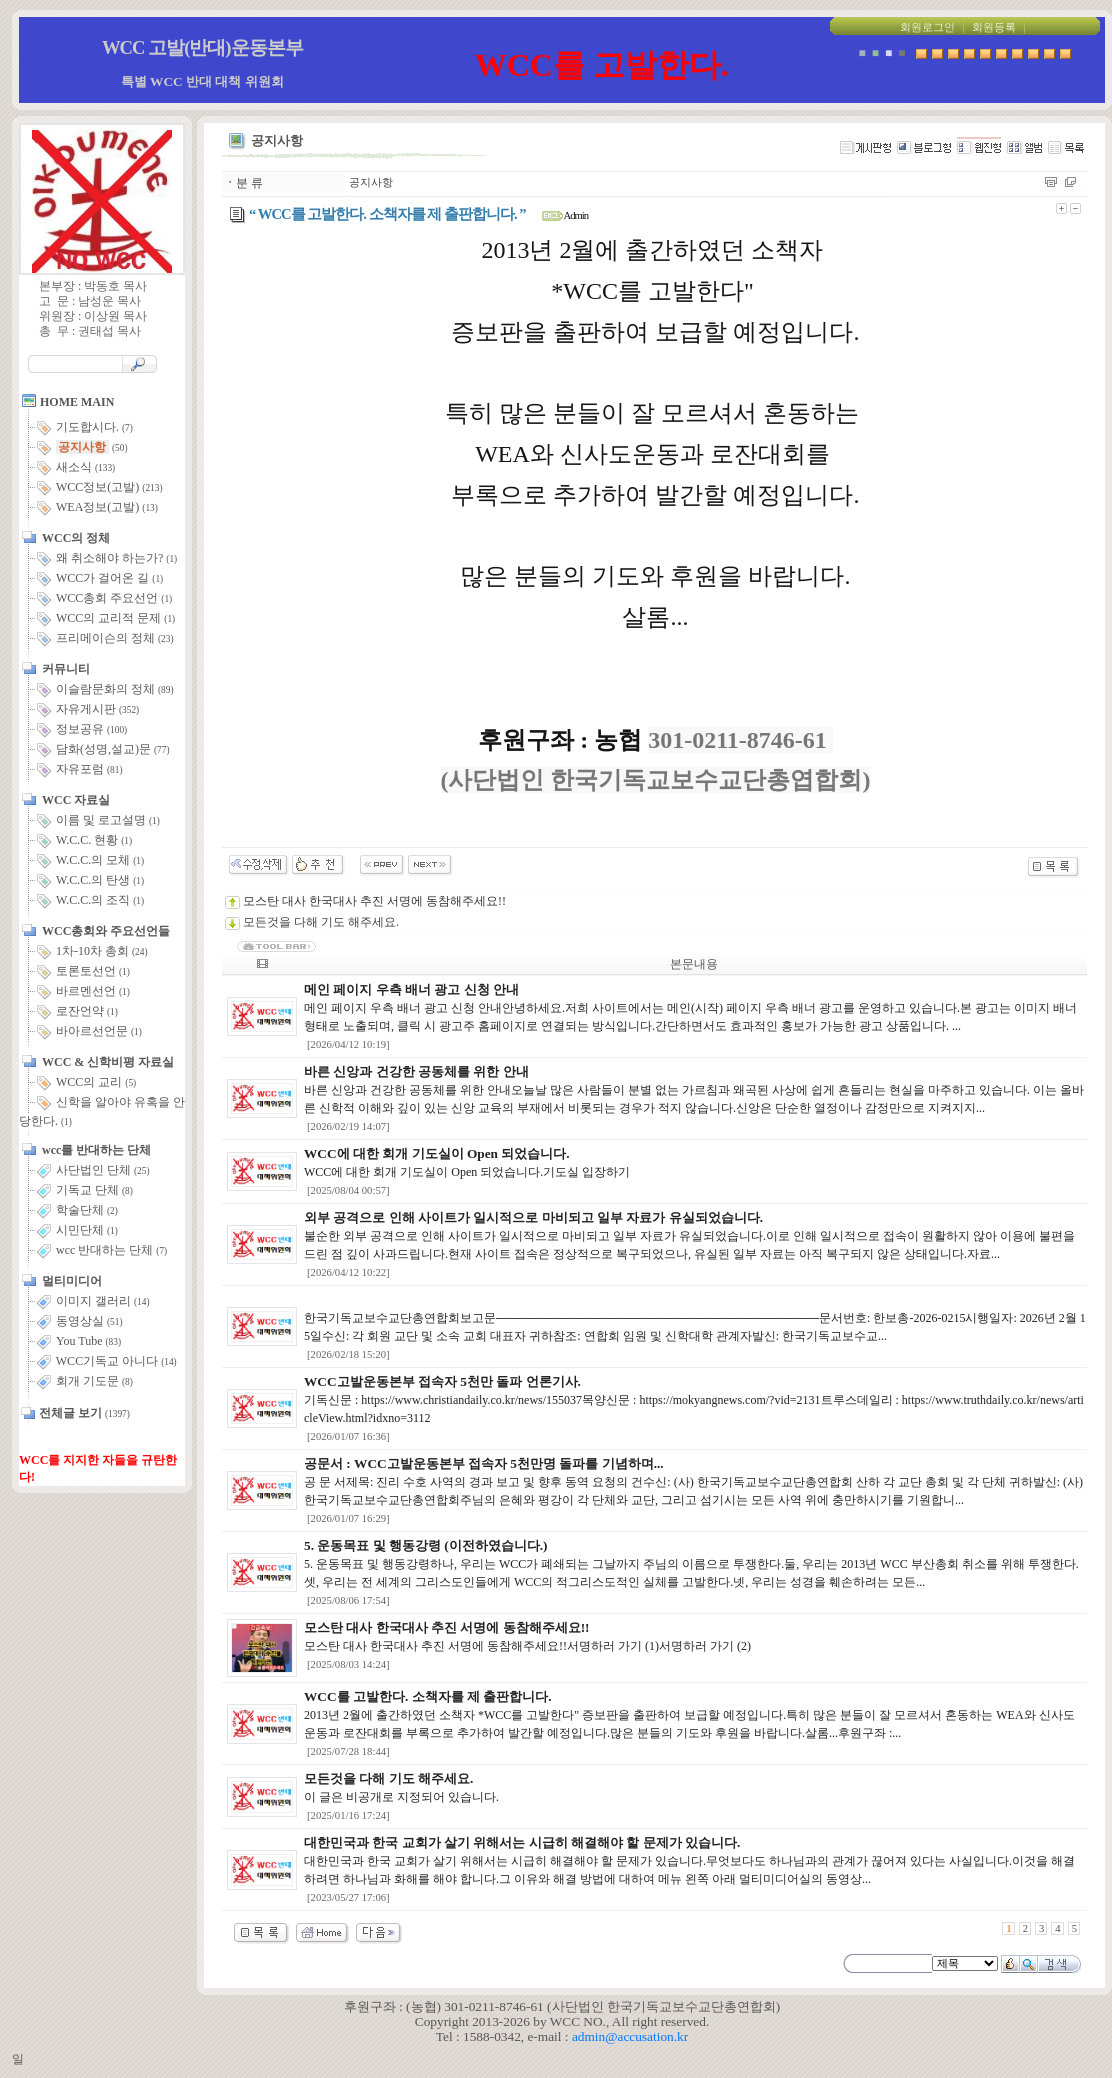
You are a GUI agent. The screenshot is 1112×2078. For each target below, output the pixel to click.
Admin (565, 215)
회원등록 (994, 27)
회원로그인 (927, 27)
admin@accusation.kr (630, 2036)
